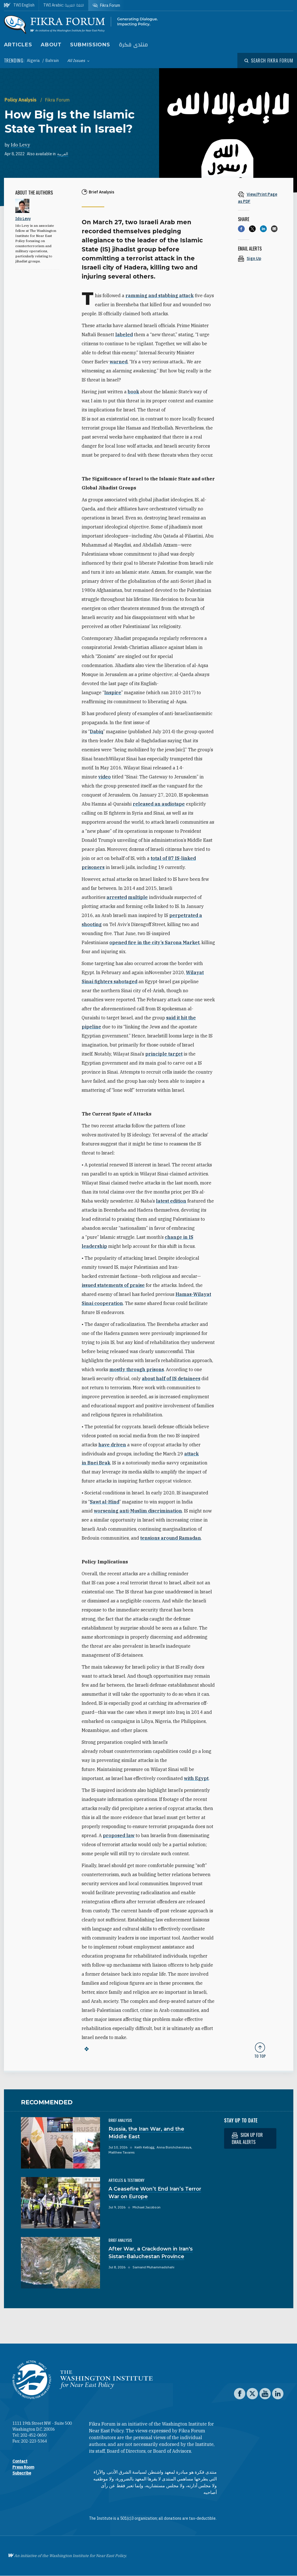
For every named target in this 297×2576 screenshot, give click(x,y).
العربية (62, 153)
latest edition (171, 1201)
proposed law (119, 1835)
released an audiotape (159, 804)
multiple (138, 897)
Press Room (23, 2467)
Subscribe (21, 2473)
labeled (124, 334)
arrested (117, 897)
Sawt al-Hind (104, 1502)
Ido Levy (20, 145)
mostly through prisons (136, 1369)
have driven (112, 1444)
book (133, 391)
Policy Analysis (21, 100)
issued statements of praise (113, 1285)
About (51, 45)
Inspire (112, 692)
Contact (19, 2461)
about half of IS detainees (171, 1378)
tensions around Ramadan (170, 1538)
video (104, 777)
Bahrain (52, 60)
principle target (164, 1054)
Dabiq (96, 731)
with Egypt (196, 1778)
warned (118, 361)
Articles (18, 45)
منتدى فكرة (133, 44)
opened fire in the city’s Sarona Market (154, 942)
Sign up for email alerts (247, 2138)
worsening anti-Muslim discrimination (138, 1511)
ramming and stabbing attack (159, 295)
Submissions (90, 45)
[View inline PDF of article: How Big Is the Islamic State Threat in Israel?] (260, 197)
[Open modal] (268, 60)
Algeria (34, 60)
